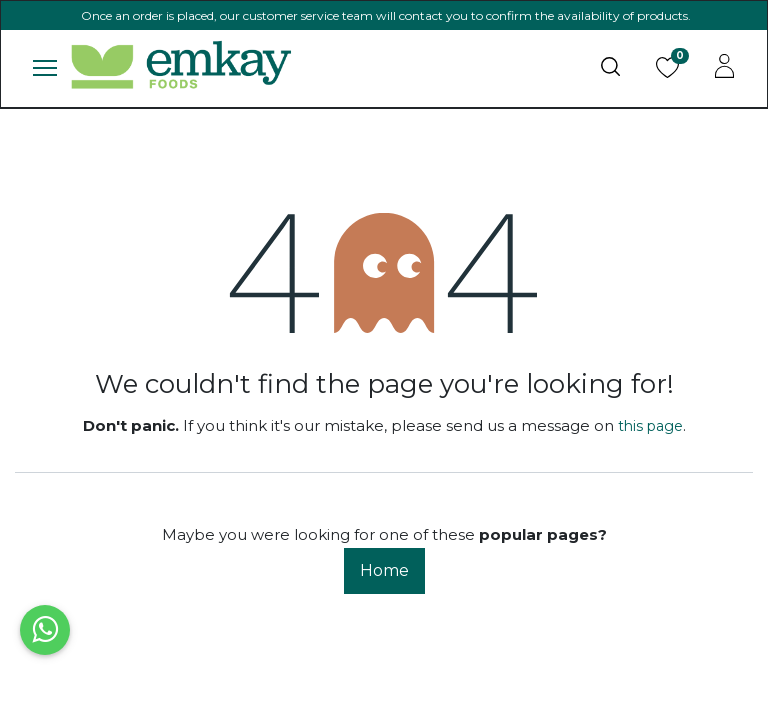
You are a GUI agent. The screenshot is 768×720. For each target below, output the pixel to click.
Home (384, 570)
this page (650, 426)
